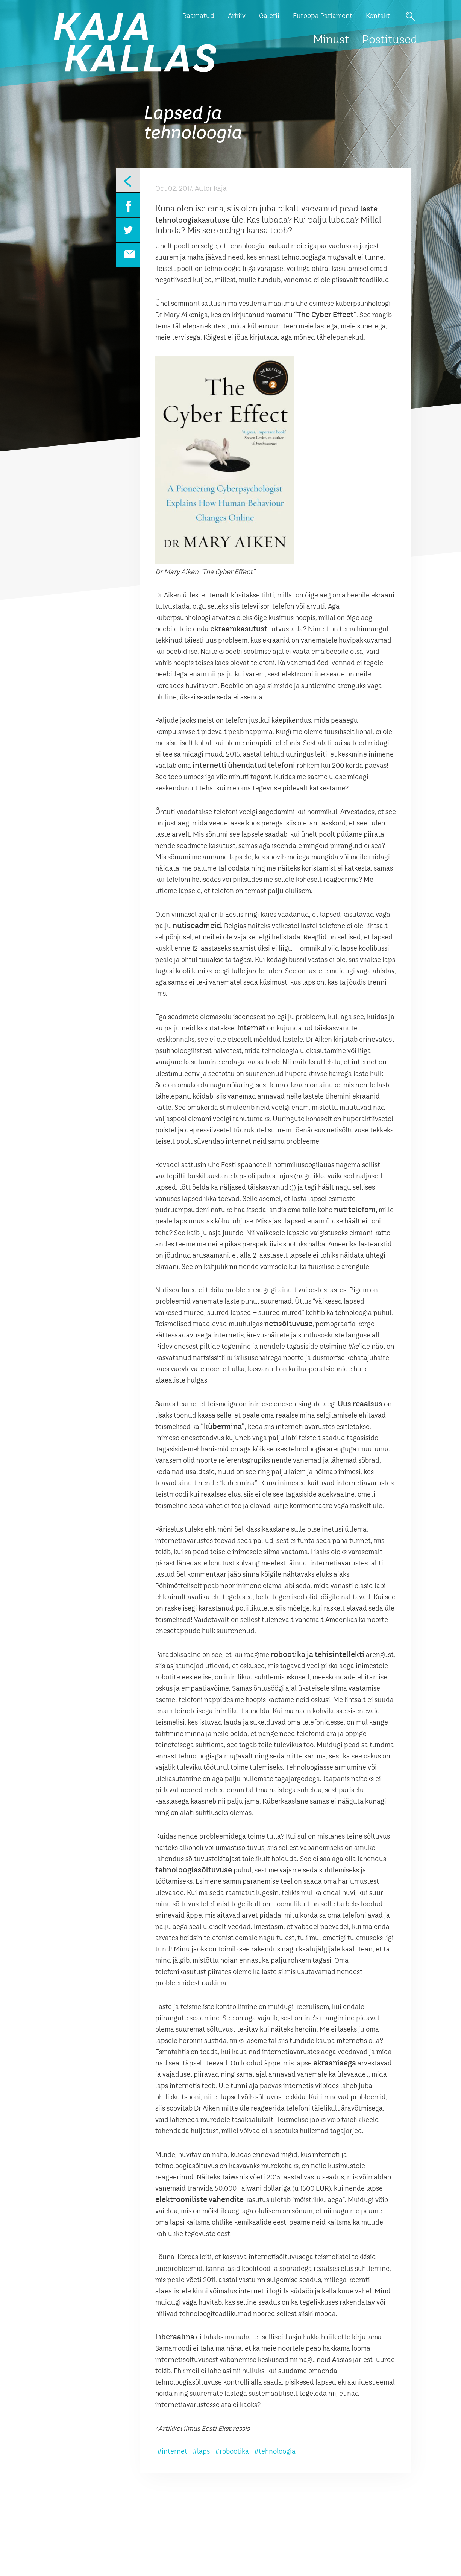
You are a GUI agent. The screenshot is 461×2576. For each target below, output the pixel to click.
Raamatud (198, 16)
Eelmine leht (128, 180)
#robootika (232, 2451)
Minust (331, 40)
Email (128, 255)
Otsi (410, 16)
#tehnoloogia (275, 2451)
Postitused (389, 40)
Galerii (269, 16)
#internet (172, 2451)
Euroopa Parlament (322, 16)
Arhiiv (237, 16)
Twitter (128, 230)
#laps (201, 2451)
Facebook (128, 205)
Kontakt (378, 16)
